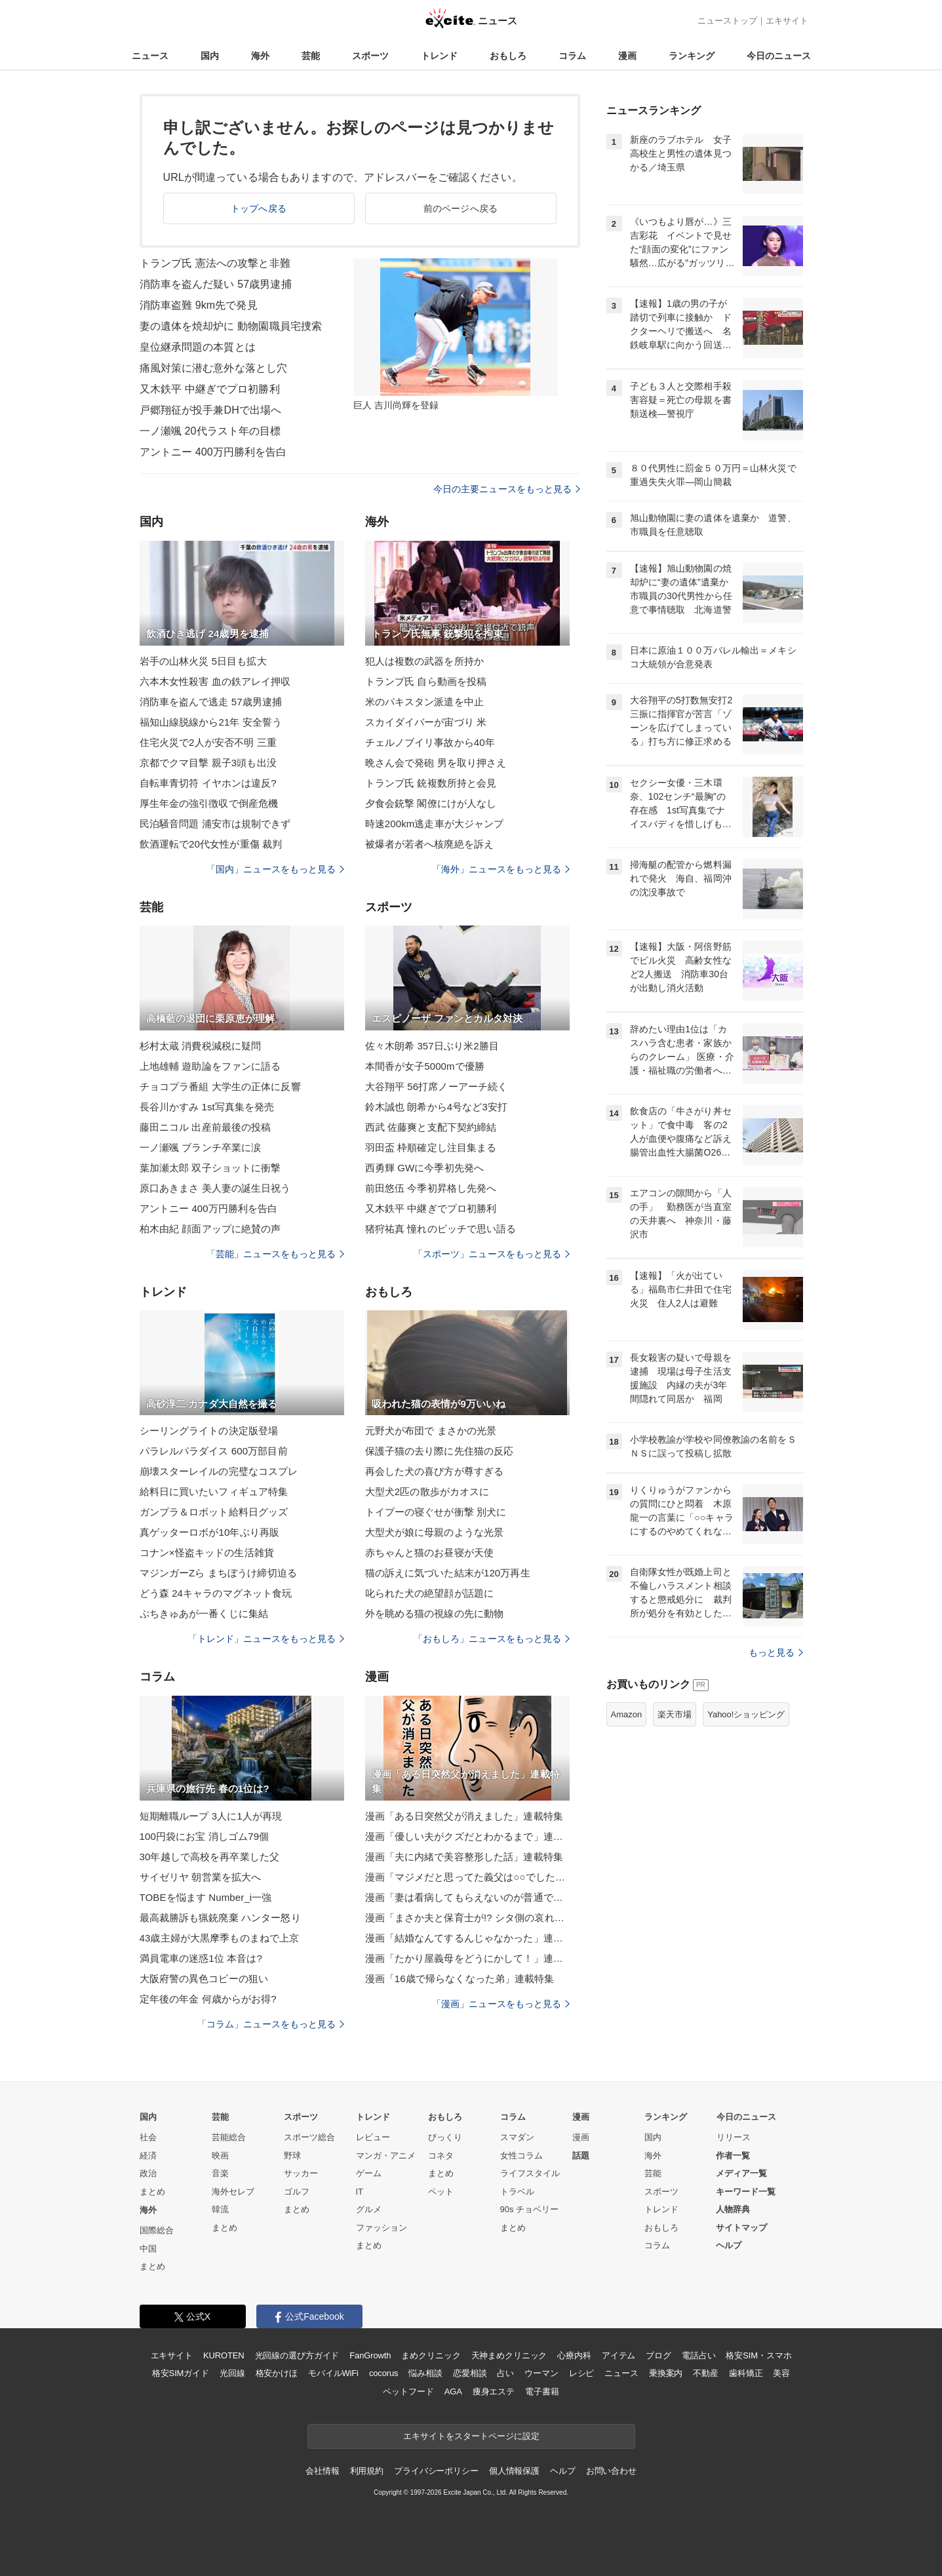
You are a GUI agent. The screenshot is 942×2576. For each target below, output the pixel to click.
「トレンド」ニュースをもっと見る (266, 1638)
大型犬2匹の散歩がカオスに (427, 1491)
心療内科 (574, 2355)
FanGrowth (370, 2355)
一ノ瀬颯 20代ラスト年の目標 (210, 431)
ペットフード (408, 2391)
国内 (210, 55)
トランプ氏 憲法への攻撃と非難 (215, 263)
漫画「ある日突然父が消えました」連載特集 (464, 1816)
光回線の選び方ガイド (297, 2355)
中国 (148, 2249)
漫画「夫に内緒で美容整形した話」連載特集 (464, 1856)
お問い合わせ (611, 2471)
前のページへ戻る (460, 208)
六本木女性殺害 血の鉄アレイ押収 (215, 681)
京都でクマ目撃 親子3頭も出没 (208, 762)
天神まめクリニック (509, 2355)
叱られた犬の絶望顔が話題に (429, 1593)
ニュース (150, 55)
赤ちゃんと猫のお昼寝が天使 (429, 1552)
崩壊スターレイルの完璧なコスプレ (219, 1471)
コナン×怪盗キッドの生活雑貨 (207, 1552)
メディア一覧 (741, 2173)
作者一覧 (733, 2155)
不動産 (705, 2373)
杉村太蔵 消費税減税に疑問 (201, 1045)
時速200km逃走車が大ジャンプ (434, 823)
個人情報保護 (514, 2471)
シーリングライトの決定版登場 (209, 1430)
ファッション (381, 2228)
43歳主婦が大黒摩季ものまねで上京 (220, 1937)
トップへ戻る (258, 208)
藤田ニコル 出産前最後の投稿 (205, 1127)
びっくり (445, 2137)
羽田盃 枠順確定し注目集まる (431, 1147)
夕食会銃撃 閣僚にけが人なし (431, 803)
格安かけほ (277, 2373)
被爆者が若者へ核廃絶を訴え (429, 843)
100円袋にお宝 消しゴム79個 (204, 1836)
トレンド (439, 55)
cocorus (384, 2373)
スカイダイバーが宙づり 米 (426, 722)
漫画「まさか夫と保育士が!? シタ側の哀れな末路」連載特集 (467, 1917)
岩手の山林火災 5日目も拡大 (203, 661)
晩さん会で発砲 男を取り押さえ (436, 762)
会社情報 (322, 2471)
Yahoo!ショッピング (746, 1714)
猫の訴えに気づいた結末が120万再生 (447, 1572)
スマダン (517, 2137)
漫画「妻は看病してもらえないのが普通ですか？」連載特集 (467, 1897)
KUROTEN (224, 2355)
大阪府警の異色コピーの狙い (204, 1978)
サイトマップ (741, 2228)
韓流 (220, 2209)
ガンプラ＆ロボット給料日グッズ (214, 1511)
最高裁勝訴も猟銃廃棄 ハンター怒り (220, 1917)
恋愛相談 (469, 2373)
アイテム (618, 2355)
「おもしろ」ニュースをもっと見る (492, 1638)
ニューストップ (727, 21)
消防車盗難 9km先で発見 (199, 305)
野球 (292, 2155)
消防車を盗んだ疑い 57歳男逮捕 (216, 284)
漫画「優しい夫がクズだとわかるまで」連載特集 (467, 1836)
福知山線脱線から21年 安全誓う (211, 722)
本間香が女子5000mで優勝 (425, 1066)
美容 (781, 2373)
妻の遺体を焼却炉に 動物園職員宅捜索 (231, 326)
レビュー (373, 2137)
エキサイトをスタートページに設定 (471, 2436)
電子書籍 (542, 2391)
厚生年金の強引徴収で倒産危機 (209, 803)
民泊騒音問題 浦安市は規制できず (215, 823)
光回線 (232, 2373)
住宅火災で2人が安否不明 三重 (208, 742)
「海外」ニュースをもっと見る (501, 869)
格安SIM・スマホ (758, 2355)
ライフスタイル (530, 2173)
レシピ (582, 2373)
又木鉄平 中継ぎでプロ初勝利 (210, 389)
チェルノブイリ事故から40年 (430, 742)
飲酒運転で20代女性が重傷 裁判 (211, 843)
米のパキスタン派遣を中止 (424, 701)
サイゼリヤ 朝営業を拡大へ (201, 1877)
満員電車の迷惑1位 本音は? (201, 1958)
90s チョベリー (529, 2209)
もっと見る (776, 1652)
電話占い (698, 2355)
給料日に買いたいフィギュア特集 (214, 1491)
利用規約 (366, 2471)
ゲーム (369, 2173)
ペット (441, 2191)
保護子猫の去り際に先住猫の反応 (439, 1450)
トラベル (517, 2191)
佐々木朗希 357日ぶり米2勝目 (432, 1045)
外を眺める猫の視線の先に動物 (434, 1613)
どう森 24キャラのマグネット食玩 (216, 1593)
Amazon (626, 1714)
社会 (148, 2137)
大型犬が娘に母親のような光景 (434, 1532)
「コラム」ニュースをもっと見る (270, 2024)
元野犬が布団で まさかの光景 (431, 1430)
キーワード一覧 (745, 2191)
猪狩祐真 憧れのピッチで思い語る (441, 1228)
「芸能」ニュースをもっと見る (275, 1254)
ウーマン (541, 2373)
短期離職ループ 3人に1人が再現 (211, 1816)
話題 (580, 2155)
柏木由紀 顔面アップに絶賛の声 (210, 1228)
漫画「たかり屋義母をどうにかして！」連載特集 (467, 1958)
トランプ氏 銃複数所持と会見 (431, 783)
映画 (220, 2155)
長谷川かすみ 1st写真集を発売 (207, 1106)
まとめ (152, 2191)
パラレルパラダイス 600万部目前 (214, 1450)
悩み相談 (425, 2373)
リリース (733, 2137)
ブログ (658, 2355)
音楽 (220, 2173)
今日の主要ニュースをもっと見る (506, 489)
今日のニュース (779, 55)
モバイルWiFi (333, 2373)
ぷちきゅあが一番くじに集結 (204, 1613)
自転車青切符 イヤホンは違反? (208, 783)
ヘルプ (728, 2245)
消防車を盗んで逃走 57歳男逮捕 (211, 701)
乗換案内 (665, 2373)
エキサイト (787, 21)
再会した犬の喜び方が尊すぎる (434, 1471)
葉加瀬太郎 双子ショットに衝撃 (210, 1167)
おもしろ (508, 55)
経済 (148, 2155)
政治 (148, 2173)
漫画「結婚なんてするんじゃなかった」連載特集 (467, 1937)
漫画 (627, 55)
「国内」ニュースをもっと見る (275, 869)
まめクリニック (430, 2355)
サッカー (301, 2173)
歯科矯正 (745, 2373)
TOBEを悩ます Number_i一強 (206, 1897)
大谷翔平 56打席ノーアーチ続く (436, 1086)
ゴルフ (296, 2191)
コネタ (441, 2155)
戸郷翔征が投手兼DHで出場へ (211, 410)
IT (360, 2191)
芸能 (311, 55)
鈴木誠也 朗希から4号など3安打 (436, 1106)
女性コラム (521, 2155)
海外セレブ (233, 2191)
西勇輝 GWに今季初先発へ (424, 1167)
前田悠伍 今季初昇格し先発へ (431, 1188)
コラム (572, 55)
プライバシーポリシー (436, 2471)
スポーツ (370, 55)
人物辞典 (733, 2209)
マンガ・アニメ (386, 2155)
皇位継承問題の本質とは (198, 347)
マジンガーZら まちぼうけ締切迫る (218, 1572)
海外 (260, 55)
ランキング (692, 55)
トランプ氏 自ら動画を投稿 (426, 681)
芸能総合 (229, 2137)
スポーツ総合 (309, 2137)
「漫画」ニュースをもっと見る (501, 2004)
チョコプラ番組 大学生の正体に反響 (220, 1086)
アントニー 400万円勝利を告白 (213, 452)
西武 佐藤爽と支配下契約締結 (431, 1127)
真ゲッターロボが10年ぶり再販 (210, 1532)
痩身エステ (494, 2391)
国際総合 (157, 2230)
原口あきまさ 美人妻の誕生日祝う (215, 1188)
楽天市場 (674, 1714)
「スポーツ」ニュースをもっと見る (492, 1254)
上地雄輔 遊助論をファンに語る (210, 1066)
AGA (453, 2391)
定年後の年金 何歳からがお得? (208, 1998)
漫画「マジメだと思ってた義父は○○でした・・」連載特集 (467, 1877)
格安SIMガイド (180, 2373)
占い (505, 2373)
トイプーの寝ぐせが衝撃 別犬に (436, 1511)
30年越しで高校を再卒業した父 (210, 1856)
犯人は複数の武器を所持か (424, 661)
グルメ (369, 2209)
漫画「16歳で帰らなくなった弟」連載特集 (460, 1978)
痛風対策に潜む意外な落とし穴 (214, 368)
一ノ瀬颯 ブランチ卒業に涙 (201, 1147)
